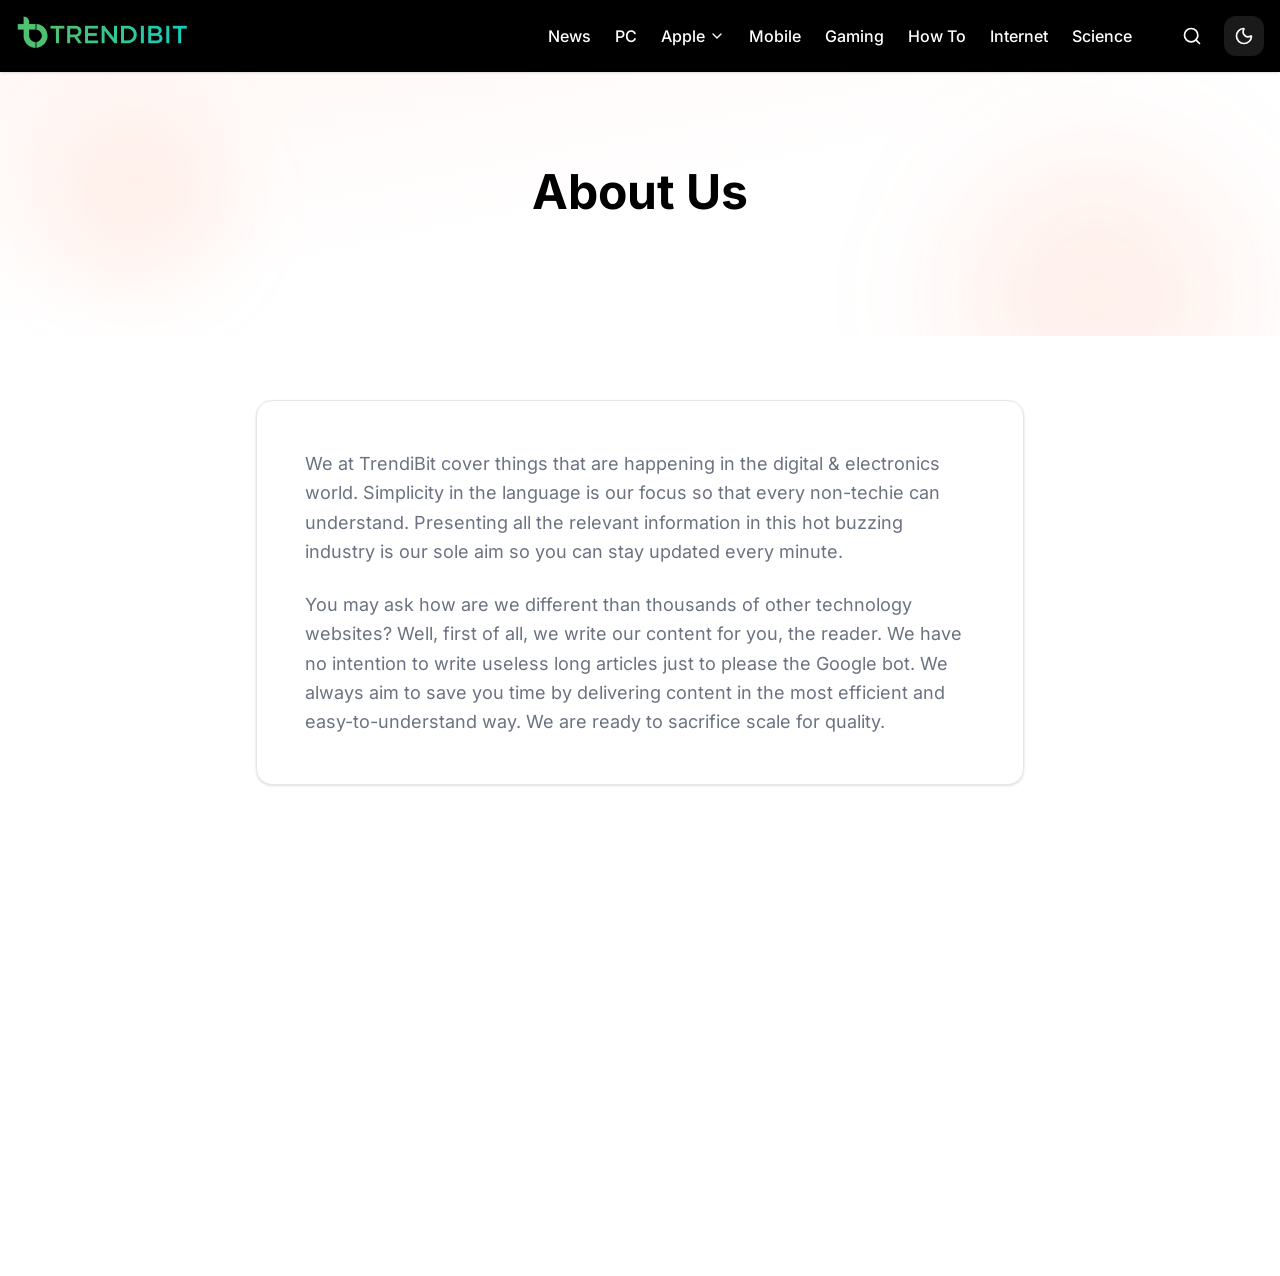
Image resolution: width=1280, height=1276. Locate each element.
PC (626, 36)
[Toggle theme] (1244, 36)
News (569, 36)
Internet (1019, 36)
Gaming (854, 36)
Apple (693, 36)
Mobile (775, 36)
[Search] (1192, 36)
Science (1102, 36)
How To (937, 36)
